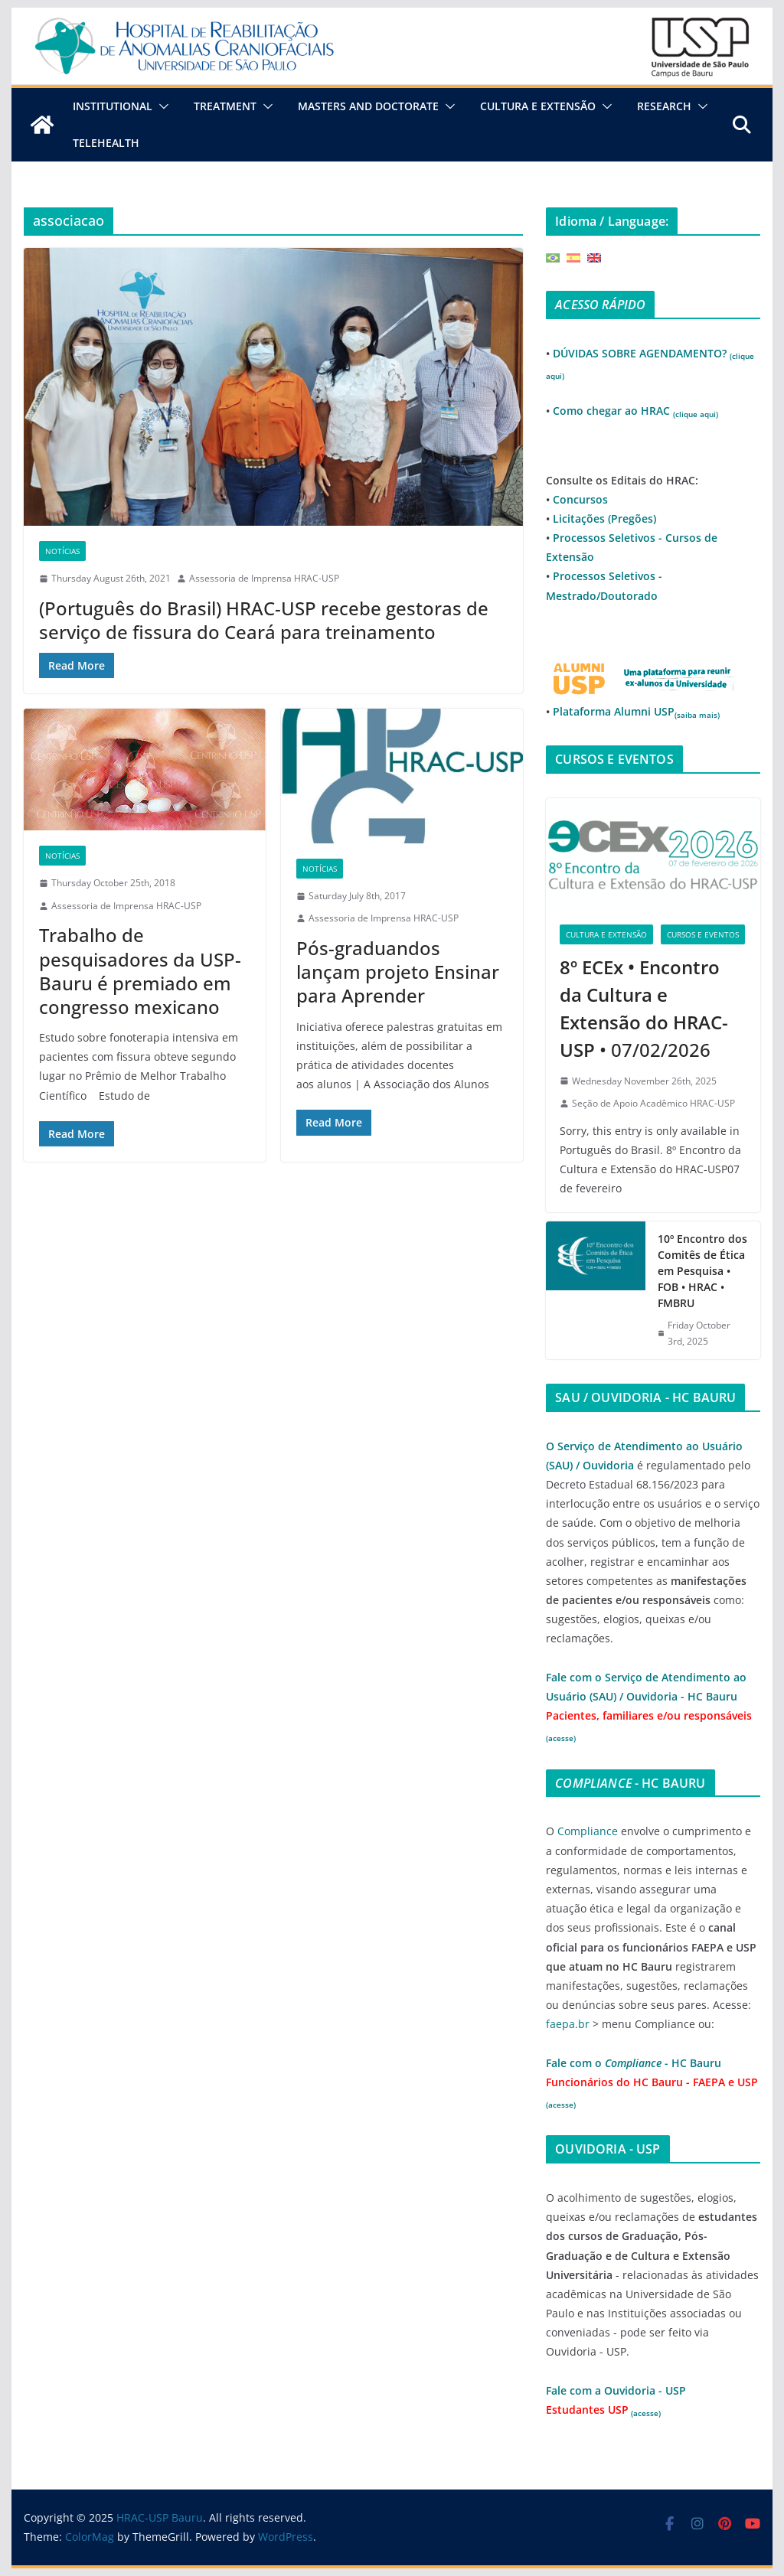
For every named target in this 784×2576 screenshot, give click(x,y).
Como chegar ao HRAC (635, 410)
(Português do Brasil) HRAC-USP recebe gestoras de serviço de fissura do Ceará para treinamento (263, 619)
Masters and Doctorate (368, 106)
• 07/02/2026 (644, 1008)
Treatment (225, 106)
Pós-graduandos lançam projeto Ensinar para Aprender (397, 971)
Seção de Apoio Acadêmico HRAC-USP (653, 1103)
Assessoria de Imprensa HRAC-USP (264, 578)
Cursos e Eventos (703, 934)
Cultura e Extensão (538, 106)
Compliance (587, 1831)
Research (664, 106)
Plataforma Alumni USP (636, 711)
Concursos (580, 499)
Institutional (112, 106)
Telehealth (106, 142)
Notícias (62, 551)
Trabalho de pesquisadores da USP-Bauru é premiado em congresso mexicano (140, 970)
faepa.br (568, 2024)
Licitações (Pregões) (604, 518)
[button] (160, 106)
